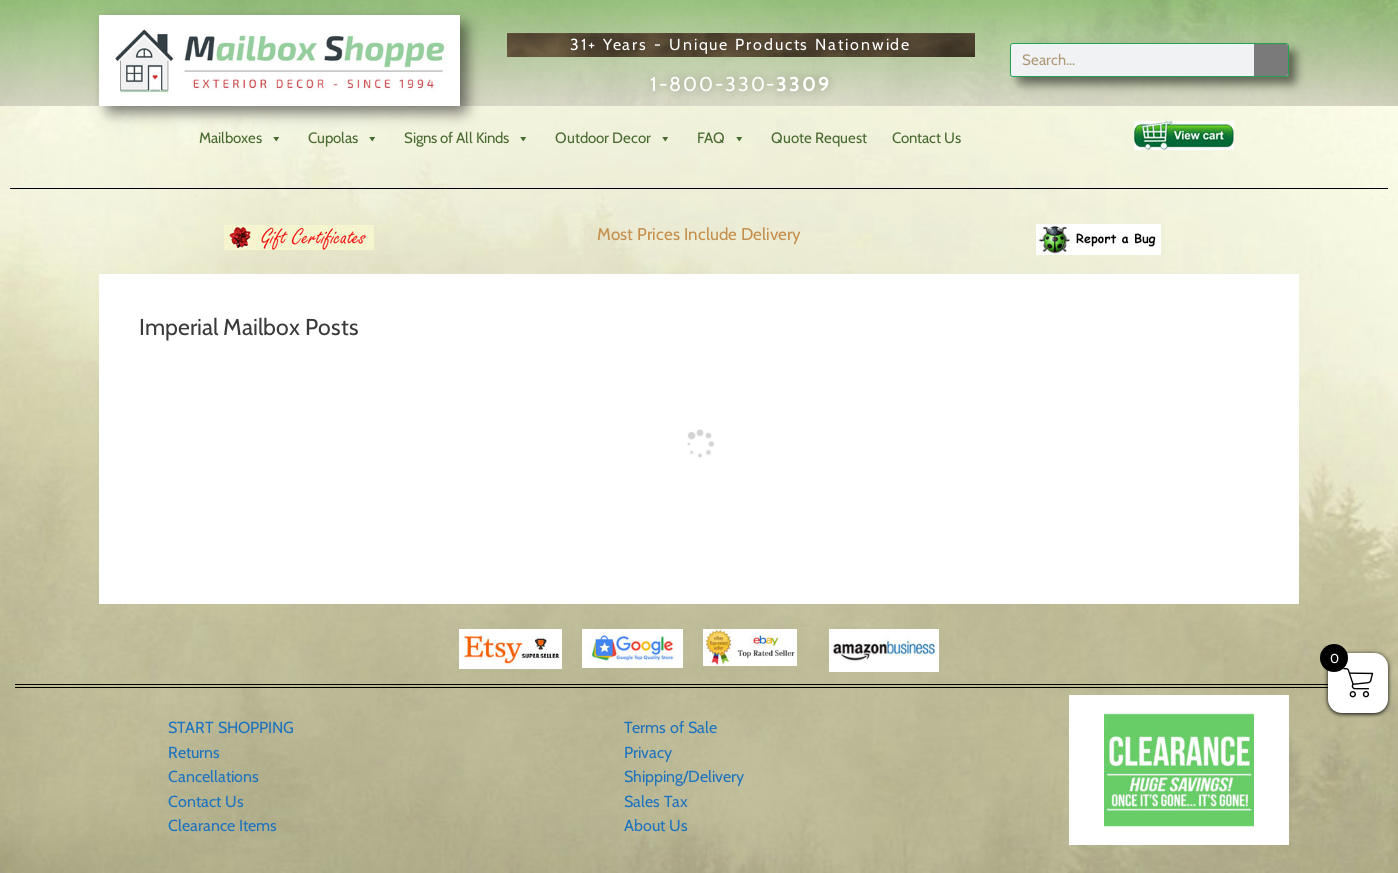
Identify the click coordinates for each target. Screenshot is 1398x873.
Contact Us (926, 138)
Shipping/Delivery (684, 776)
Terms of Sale (670, 727)
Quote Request (819, 138)
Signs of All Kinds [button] (467, 138)
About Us (656, 825)
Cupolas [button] (343, 138)
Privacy (648, 752)
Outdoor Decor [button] (613, 138)
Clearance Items (222, 825)
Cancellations (213, 776)
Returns (194, 752)
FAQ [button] (721, 138)
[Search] (1271, 60)
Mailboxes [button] (241, 138)
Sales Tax (656, 801)
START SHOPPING (231, 727)
